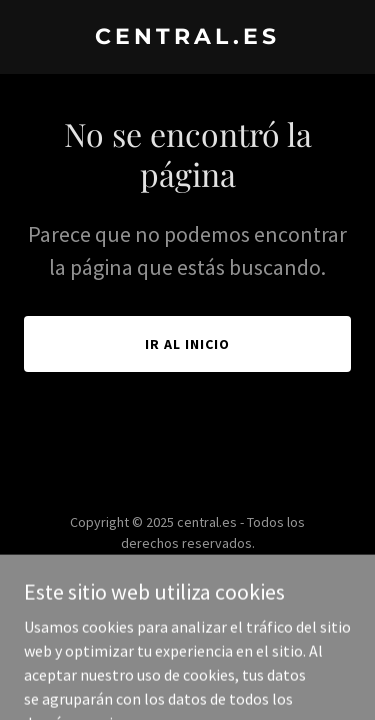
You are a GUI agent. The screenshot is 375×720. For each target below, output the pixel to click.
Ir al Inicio (187, 344)
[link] (187, 38)
